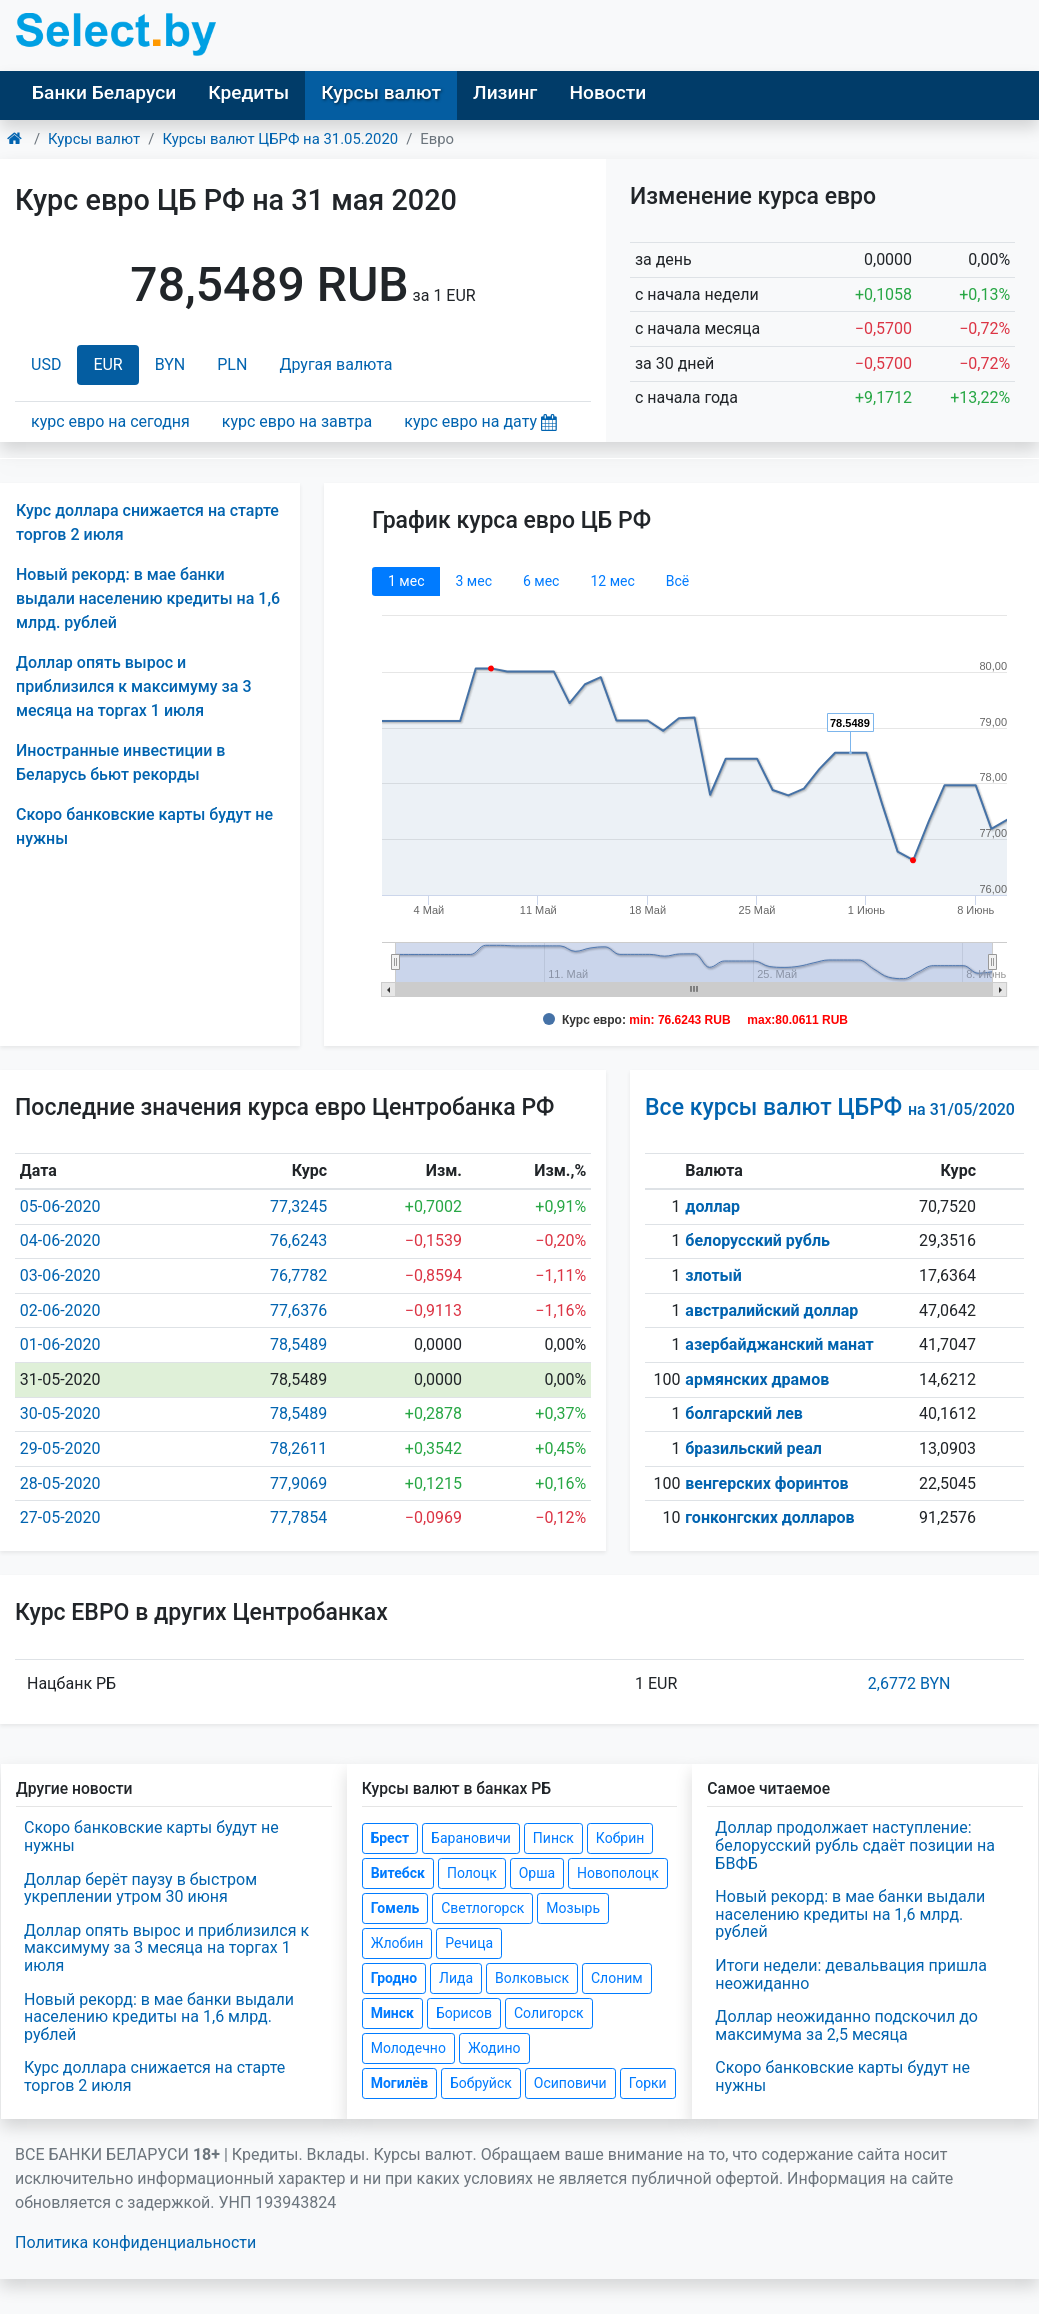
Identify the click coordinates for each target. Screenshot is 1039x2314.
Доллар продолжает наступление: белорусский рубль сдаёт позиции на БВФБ (855, 1845)
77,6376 (298, 1310)
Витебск (398, 1873)
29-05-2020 (60, 1448)
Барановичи (471, 1838)
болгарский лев (744, 1413)
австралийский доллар (771, 1310)
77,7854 (298, 1517)
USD (46, 364)
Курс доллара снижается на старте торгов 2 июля (154, 2076)
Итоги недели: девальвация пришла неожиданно (851, 1974)
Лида (456, 1978)
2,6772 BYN (909, 1683)
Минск (392, 2013)
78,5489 (298, 1344)
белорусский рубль (757, 1240)
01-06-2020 (60, 1344)
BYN (170, 364)
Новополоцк (618, 1873)
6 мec (541, 581)
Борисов (464, 2013)
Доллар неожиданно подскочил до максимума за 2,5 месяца (846, 2025)
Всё (677, 581)
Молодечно (408, 2048)
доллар (712, 1206)
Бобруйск (481, 2083)
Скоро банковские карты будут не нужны (151, 1836)
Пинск (553, 1838)
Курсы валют (381, 92)
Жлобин (397, 1943)
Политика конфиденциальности (135, 2242)
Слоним (617, 1978)
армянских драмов (757, 1379)
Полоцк (472, 1873)
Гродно (394, 1978)
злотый (713, 1275)
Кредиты (248, 92)
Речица (469, 1943)
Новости (607, 92)
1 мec (406, 581)
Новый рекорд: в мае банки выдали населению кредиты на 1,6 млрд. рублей (148, 598)
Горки (648, 2083)
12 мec (612, 581)
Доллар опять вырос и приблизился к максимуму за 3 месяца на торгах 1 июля (133, 686)
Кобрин (620, 1838)
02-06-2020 (60, 1310)
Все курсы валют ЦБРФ (830, 1107)
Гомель (395, 1908)
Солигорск (549, 2013)
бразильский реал (753, 1448)
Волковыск (532, 1978)
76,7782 (298, 1275)
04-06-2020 (60, 1240)
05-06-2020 (60, 1206)
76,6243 (298, 1240)
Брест (390, 1838)
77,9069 (298, 1483)
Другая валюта (335, 364)
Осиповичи (570, 2083)
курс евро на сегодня (110, 421)
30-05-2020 (60, 1413)
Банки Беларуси (104, 92)
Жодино (494, 2048)
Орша (537, 1873)
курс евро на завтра (297, 421)
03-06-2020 (60, 1275)
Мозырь (573, 1908)
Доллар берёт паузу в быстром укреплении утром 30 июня (140, 1888)
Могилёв (399, 2083)
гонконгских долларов (769, 1517)
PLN (232, 364)
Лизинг (505, 92)
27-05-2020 (60, 1517)
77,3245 (298, 1206)
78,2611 (298, 1448)
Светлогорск (482, 1908)
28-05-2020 (60, 1483)
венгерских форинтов (766, 1483)
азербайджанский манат (779, 1344)
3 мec (473, 581)
